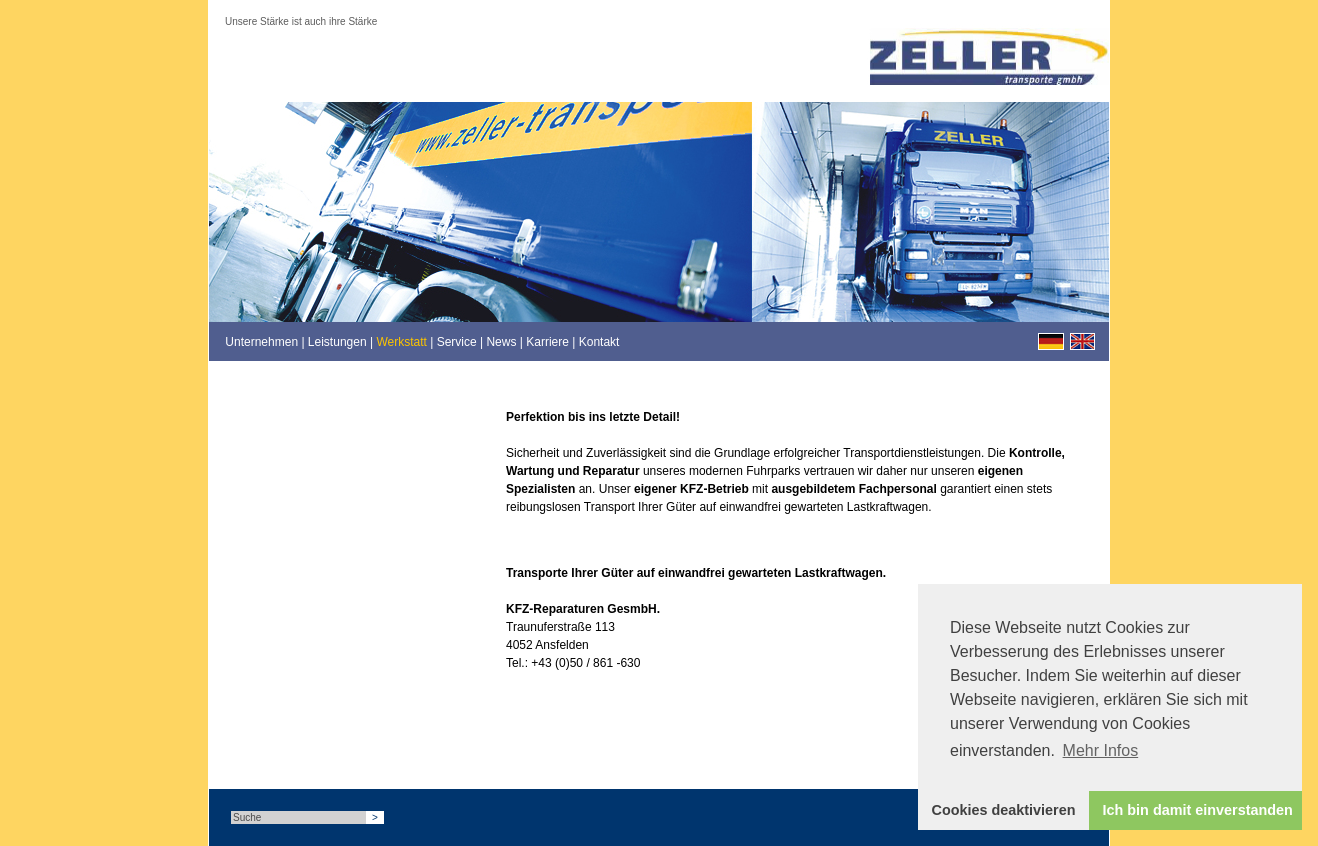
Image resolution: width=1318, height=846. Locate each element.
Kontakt (599, 342)
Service (457, 342)
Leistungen (337, 342)
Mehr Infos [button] (1101, 750)
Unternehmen (261, 342)
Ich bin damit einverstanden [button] (1198, 810)
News (501, 342)
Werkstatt (401, 342)
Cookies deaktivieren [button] (1004, 810)
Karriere (547, 342)
